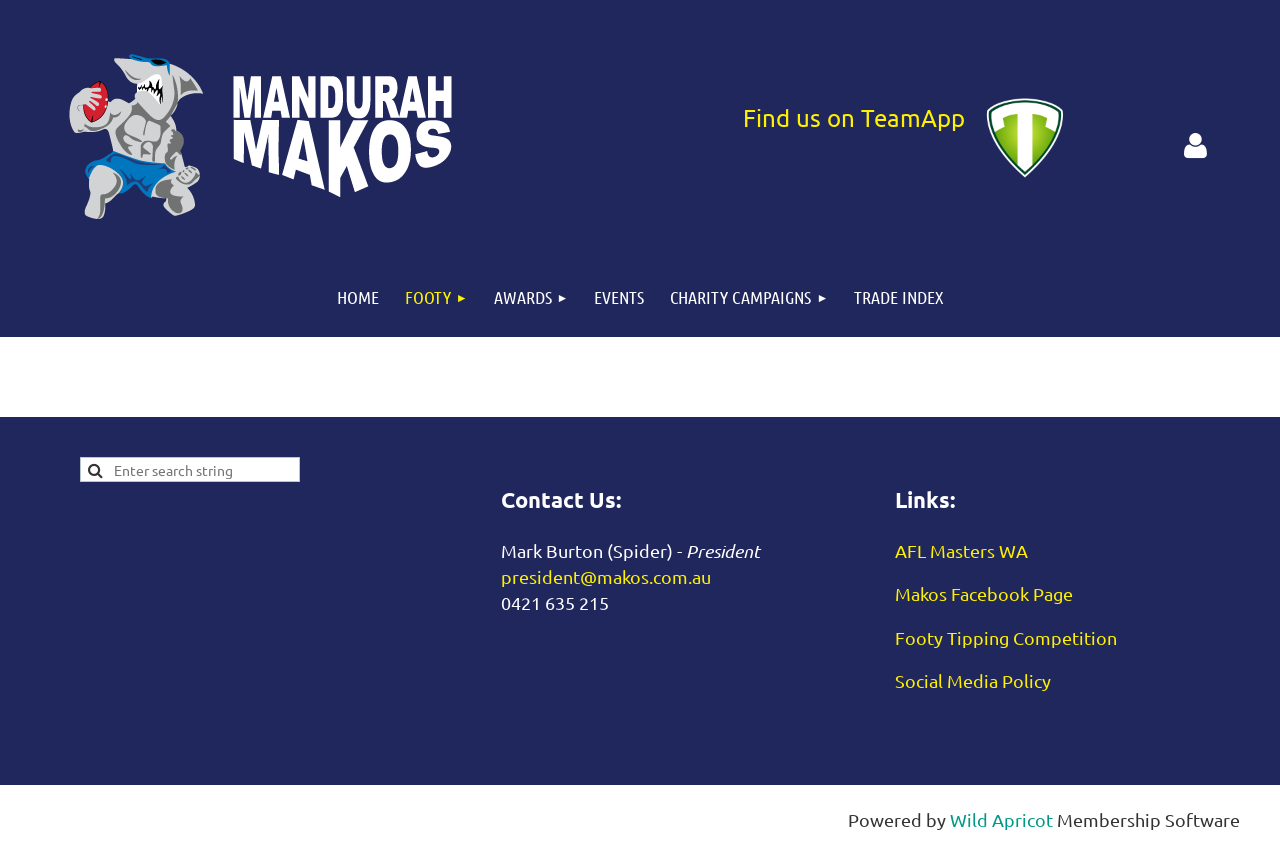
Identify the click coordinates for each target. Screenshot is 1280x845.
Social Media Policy (973, 680)
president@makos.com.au (606, 576)
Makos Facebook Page (984, 593)
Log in (1195, 146)
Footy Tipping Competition (1006, 637)
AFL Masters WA (961, 550)
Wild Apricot (1001, 819)
